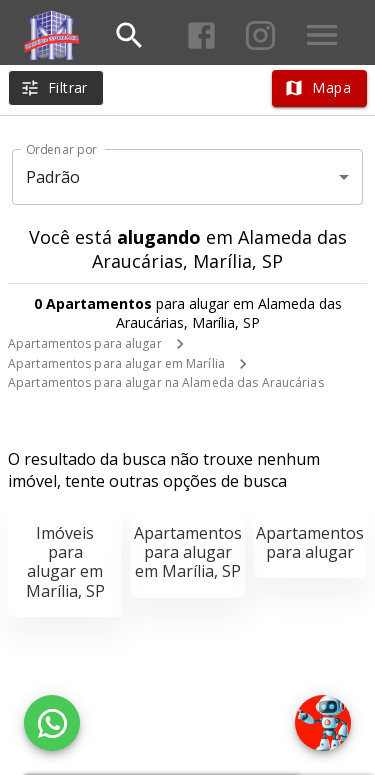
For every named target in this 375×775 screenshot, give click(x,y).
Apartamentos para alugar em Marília (116, 363)
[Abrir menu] (322, 35)
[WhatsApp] (52, 723)
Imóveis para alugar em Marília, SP (65, 562)
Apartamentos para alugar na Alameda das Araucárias (166, 382)
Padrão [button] (53, 177)
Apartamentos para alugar (85, 343)
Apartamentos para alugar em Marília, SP (188, 552)
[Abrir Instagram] (260, 35)
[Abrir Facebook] (201, 35)
